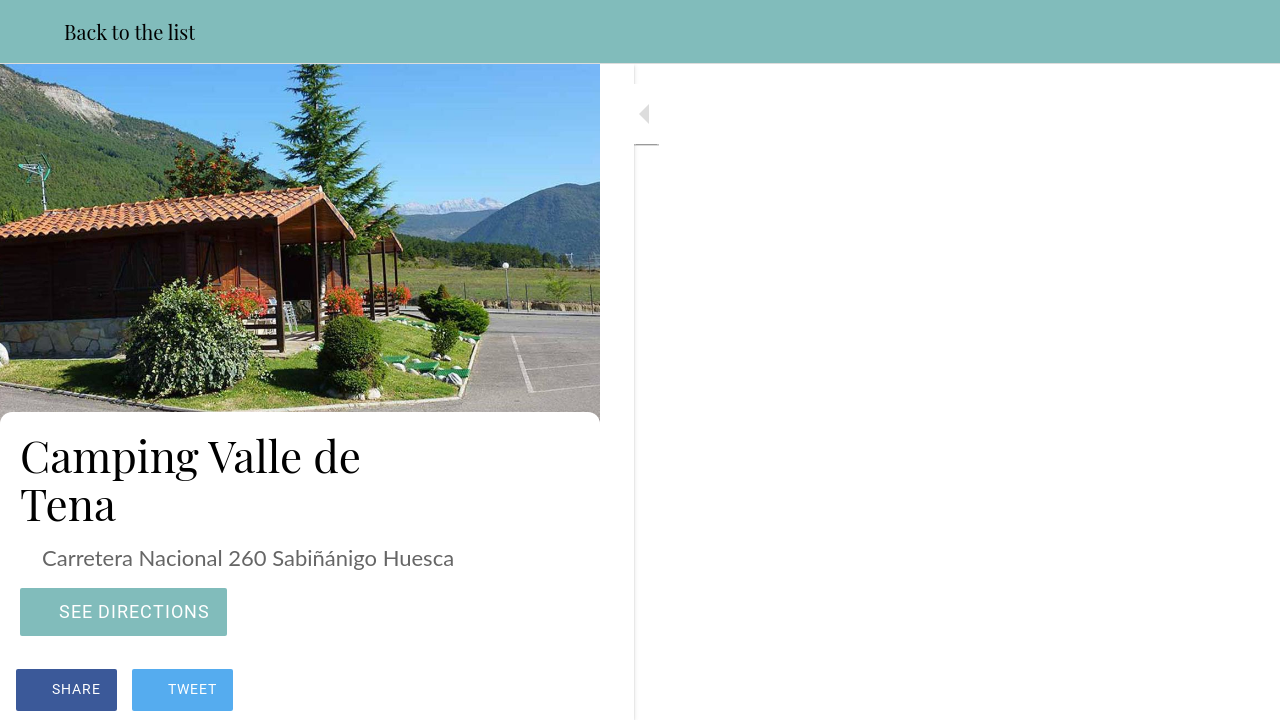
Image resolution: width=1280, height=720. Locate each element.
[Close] (32, 32)
